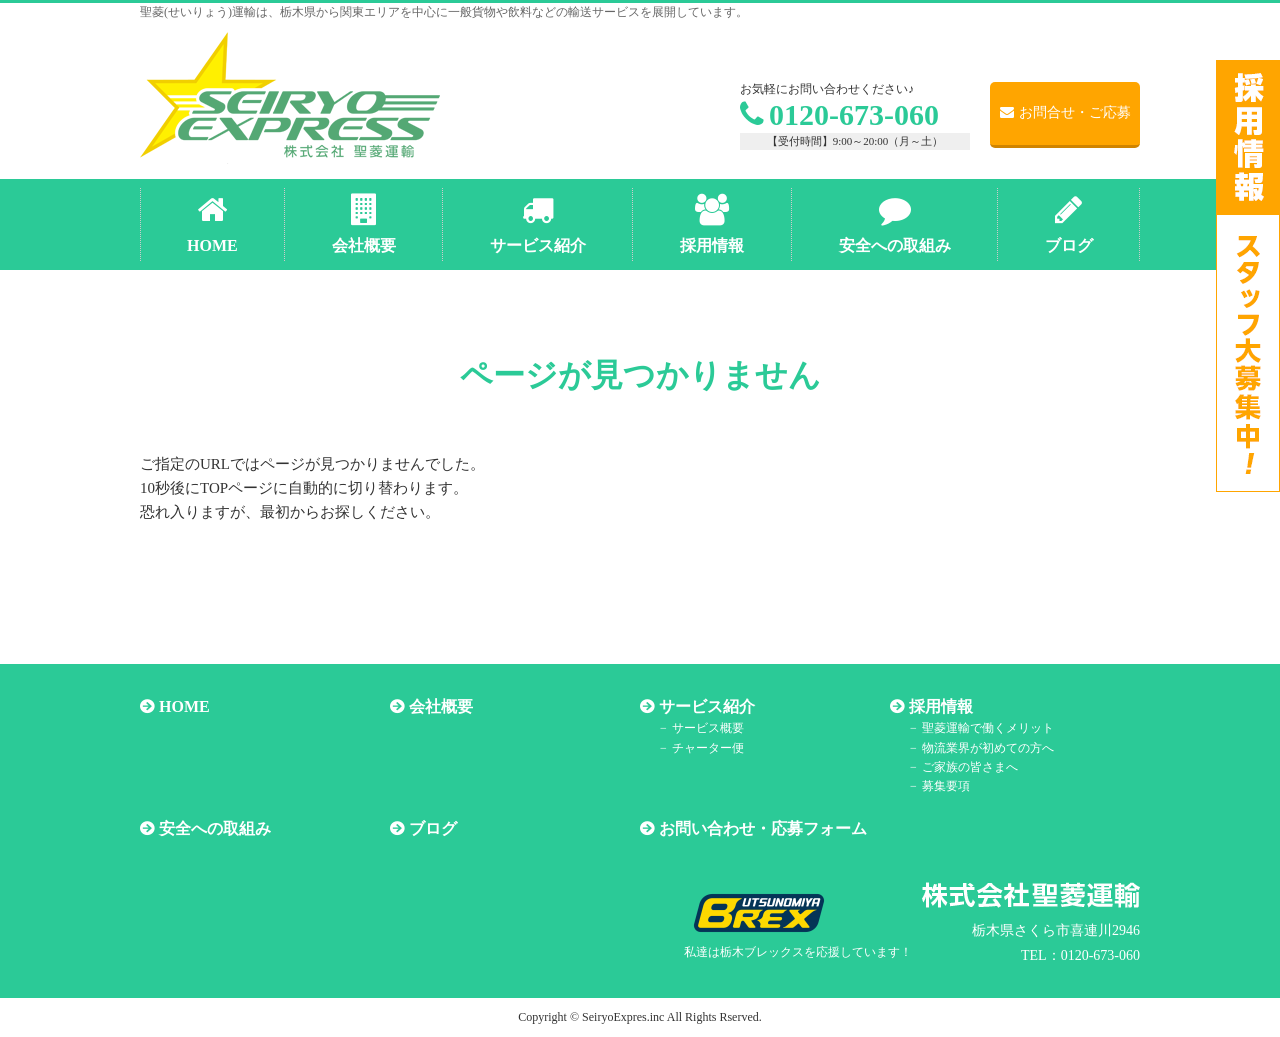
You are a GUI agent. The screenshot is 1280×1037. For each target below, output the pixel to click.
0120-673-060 (839, 114)
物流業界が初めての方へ (988, 748)
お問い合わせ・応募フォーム (763, 828)
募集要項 (946, 786)
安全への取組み (215, 828)
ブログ (433, 828)
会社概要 (441, 706)
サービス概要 (708, 728)
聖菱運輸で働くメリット (988, 728)
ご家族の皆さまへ (970, 767)
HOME (184, 706)
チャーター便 (708, 748)
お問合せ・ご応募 (1065, 112)
